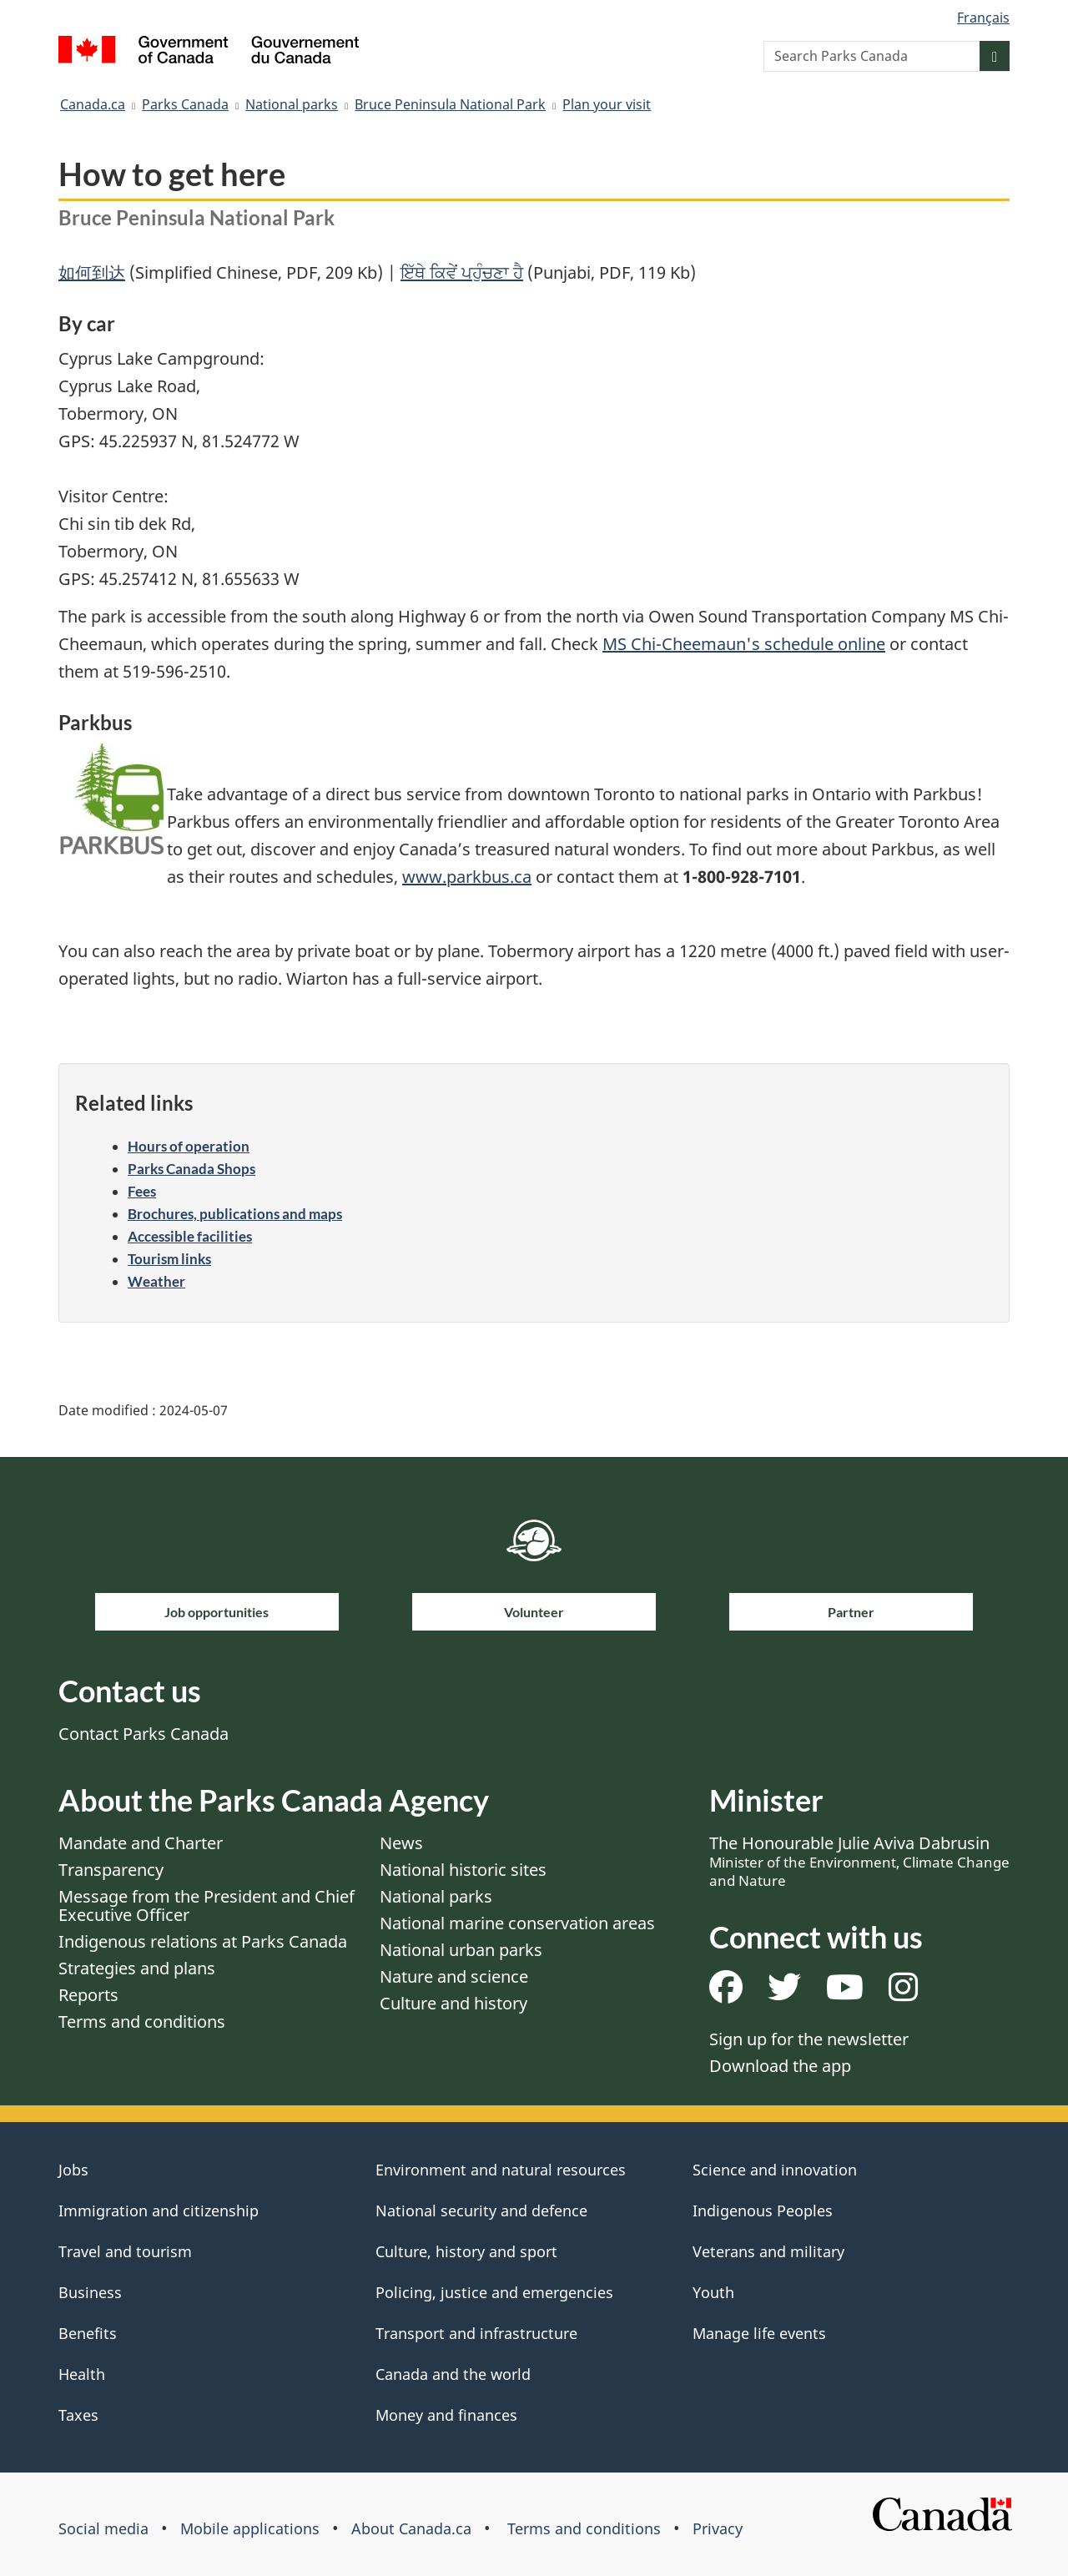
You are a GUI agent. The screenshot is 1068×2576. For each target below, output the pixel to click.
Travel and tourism (125, 2251)
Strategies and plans (136, 1968)
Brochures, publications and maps (235, 1213)
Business (90, 2292)
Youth (713, 2292)
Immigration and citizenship (158, 2210)
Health (81, 2374)
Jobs (73, 2170)
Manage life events (759, 2333)
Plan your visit (606, 104)
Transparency (111, 1869)
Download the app (780, 2065)
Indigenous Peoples (763, 2210)
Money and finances (446, 2415)
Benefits (87, 2333)
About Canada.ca (411, 2528)
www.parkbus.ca (466, 876)
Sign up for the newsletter (809, 2039)
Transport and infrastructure (476, 2333)
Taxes (78, 2415)
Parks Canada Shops (191, 1168)
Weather (156, 1281)
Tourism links (169, 1259)
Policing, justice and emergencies (494, 2292)
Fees (142, 1191)
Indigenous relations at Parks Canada (202, 1941)
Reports (88, 1995)
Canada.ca (92, 104)
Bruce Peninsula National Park (450, 104)
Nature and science (454, 1976)
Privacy (718, 2528)
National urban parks (461, 1949)
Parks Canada (185, 104)
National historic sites (463, 1869)
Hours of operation (188, 1146)
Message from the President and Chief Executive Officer (206, 1905)
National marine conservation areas (517, 1923)
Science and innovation (775, 2170)
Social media (103, 2528)
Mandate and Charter (140, 1843)
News (401, 1843)
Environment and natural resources (500, 2170)
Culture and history (453, 2003)
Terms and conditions (141, 2021)
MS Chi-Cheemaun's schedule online (743, 644)
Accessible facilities (190, 1236)
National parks (291, 104)
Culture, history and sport (466, 2251)
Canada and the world (453, 2374)
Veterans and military (768, 2251)
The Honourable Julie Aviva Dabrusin (859, 1861)
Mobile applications (250, 2528)
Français (983, 17)
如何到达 (91, 272)
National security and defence (481, 2210)
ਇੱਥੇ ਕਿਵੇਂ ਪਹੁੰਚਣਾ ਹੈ (461, 272)
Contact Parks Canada (143, 1733)
